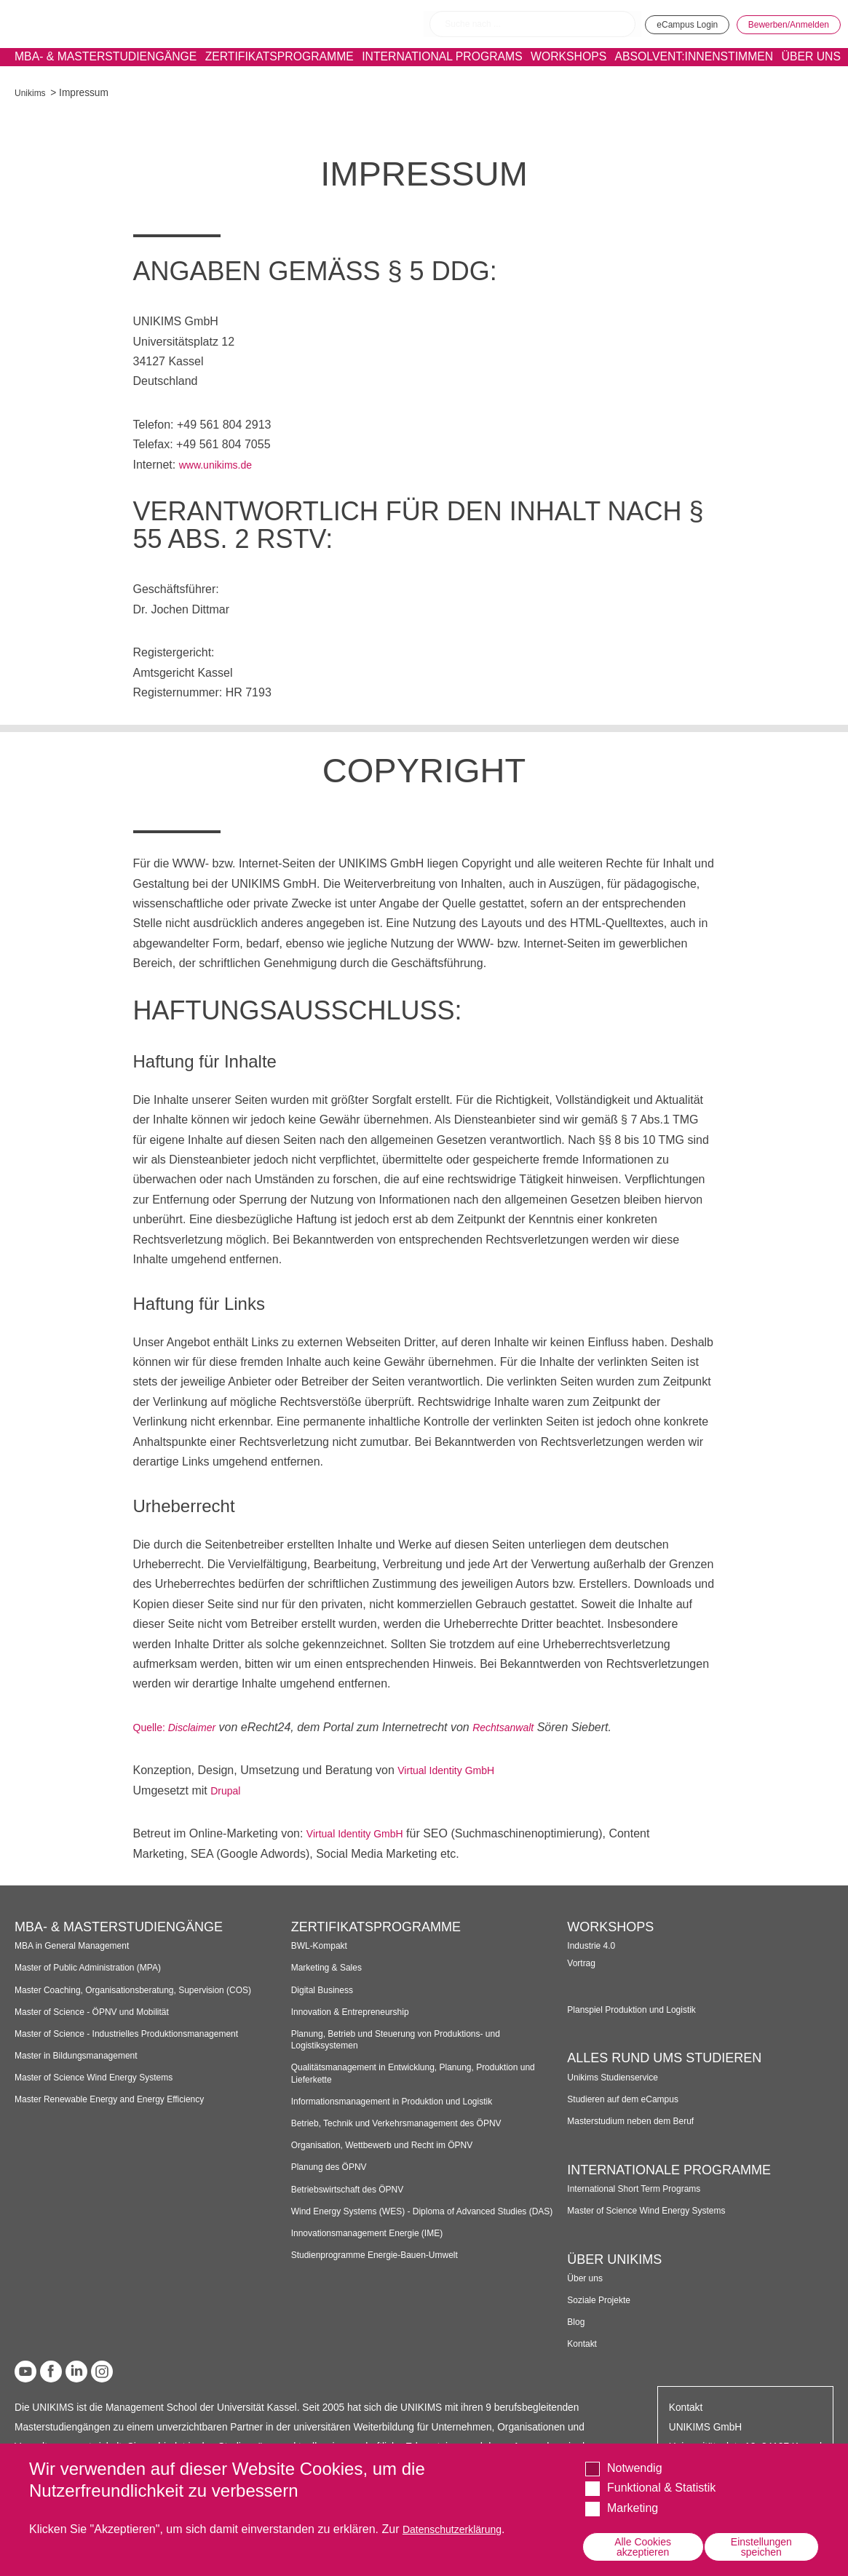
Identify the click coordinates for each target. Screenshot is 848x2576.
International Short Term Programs (643, 2188)
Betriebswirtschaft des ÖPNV (355, 2189)
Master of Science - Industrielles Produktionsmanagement (142, 2045)
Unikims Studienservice (618, 2077)
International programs (418, 70)
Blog (577, 2321)
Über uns (587, 2278)
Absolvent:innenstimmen (690, 70)
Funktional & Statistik (661, 2484)
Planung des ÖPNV (334, 2166)
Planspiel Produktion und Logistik (640, 2009)
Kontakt (584, 2343)
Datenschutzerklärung (459, 2526)
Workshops (542, 70)
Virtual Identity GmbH (452, 1770)
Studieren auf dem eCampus (630, 2099)
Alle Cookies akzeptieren (642, 2545)
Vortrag (583, 1962)
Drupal (227, 1790)
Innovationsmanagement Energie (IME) (377, 2244)
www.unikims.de (221, 464)
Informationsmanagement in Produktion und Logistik (406, 2101)
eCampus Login (657, 22)
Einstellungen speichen (761, 2545)
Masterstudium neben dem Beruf (639, 2120)
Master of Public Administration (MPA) (98, 1967)
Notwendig (634, 2465)
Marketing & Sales (331, 1967)
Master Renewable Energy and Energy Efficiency (123, 2111)
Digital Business (326, 1989)
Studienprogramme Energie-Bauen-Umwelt (386, 2266)
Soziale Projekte (603, 2299)
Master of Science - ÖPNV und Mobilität (103, 2023)
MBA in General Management (80, 1945)
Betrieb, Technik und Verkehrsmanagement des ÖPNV (411, 2123)
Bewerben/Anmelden (779, 22)
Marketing (632, 2505)
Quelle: (153, 1727)
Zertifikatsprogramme (257, 70)
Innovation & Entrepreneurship (358, 2011)
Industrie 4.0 (594, 1945)
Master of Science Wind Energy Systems (105, 2089)
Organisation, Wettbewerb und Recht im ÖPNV (395, 2144)
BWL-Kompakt (323, 1945)
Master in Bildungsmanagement (85, 2067)
